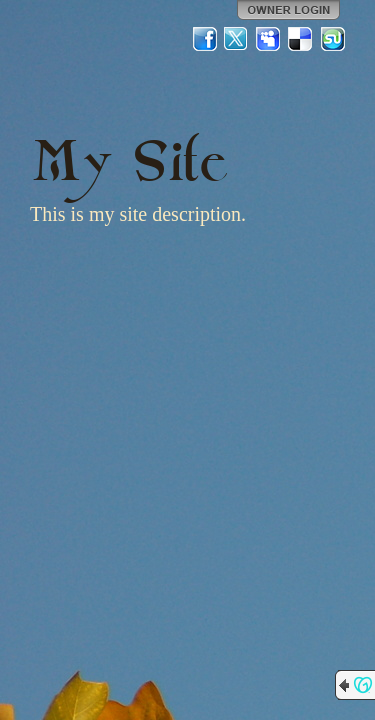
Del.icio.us (301, 39)
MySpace (269, 39)
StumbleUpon (333, 39)
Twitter (237, 39)
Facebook (205, 39)
